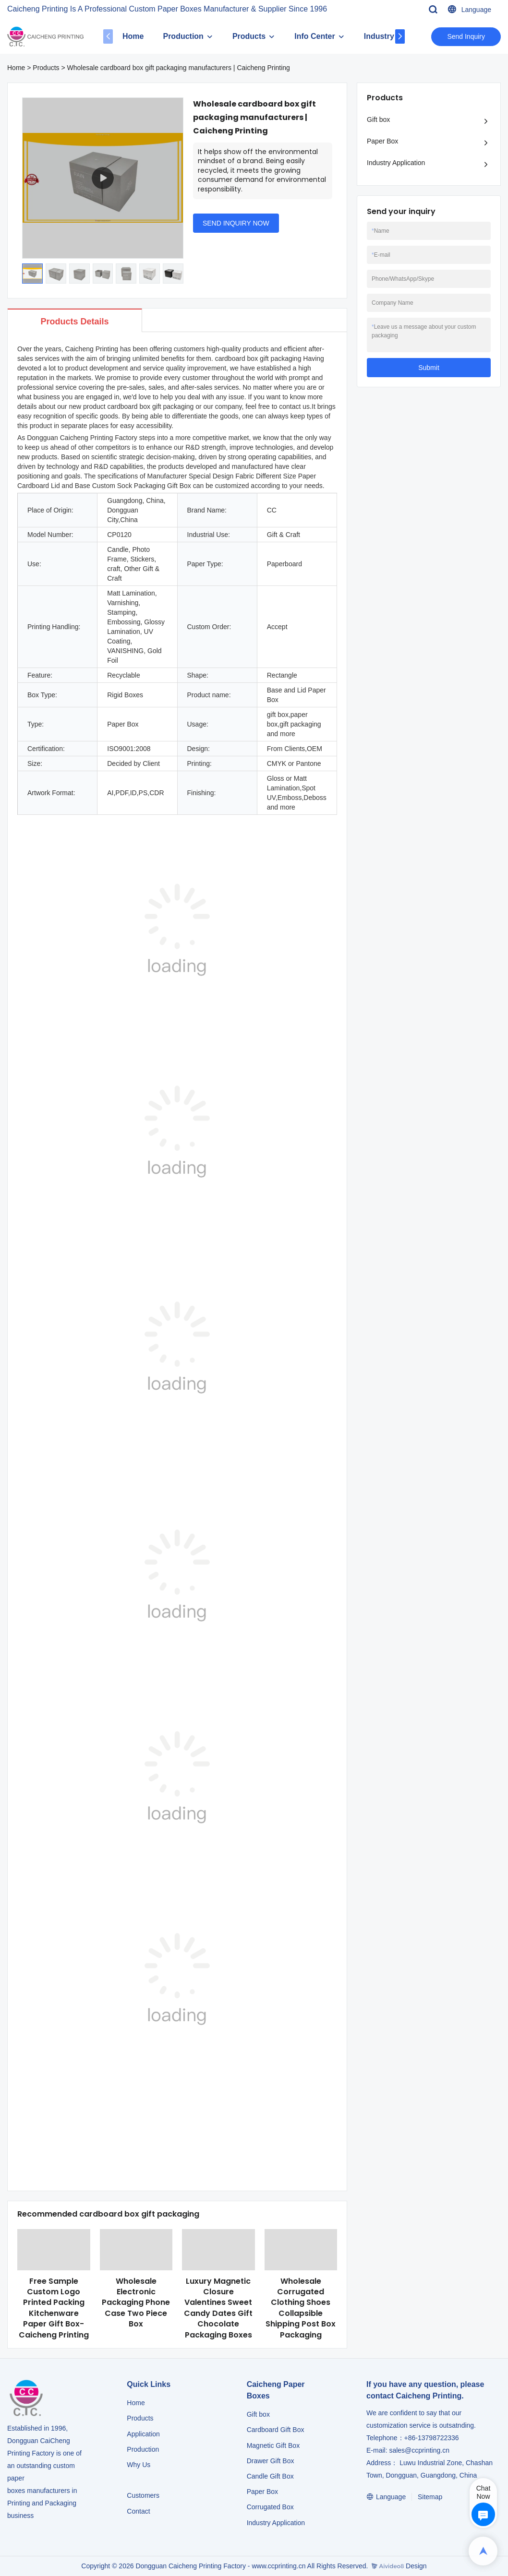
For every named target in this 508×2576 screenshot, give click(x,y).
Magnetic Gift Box (273, 2445)
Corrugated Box (270, 2507)
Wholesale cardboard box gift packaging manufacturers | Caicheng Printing (178, 68)
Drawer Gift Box (270, 2461)
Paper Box (382, 141)
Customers (143, 2495)
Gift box (378, 119)
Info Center (314, 36)
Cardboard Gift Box (275, 2429)
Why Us (138, 2465)
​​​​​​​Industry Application (276, 2523)
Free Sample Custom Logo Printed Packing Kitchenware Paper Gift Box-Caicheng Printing (54, 2308)
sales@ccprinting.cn (419, 2450)
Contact (138, 2511)
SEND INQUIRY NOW (236, 223)
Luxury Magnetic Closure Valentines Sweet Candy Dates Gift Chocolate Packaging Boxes (218, 2308)
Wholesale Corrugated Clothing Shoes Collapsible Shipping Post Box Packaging (301, 2308)
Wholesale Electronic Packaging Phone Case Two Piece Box (136, 2303)
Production (183, 36)
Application (143, 2434)
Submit (428, 367)
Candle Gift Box (270, 2476)
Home (133, 36)
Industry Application (396, 163)
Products (249, 36)
